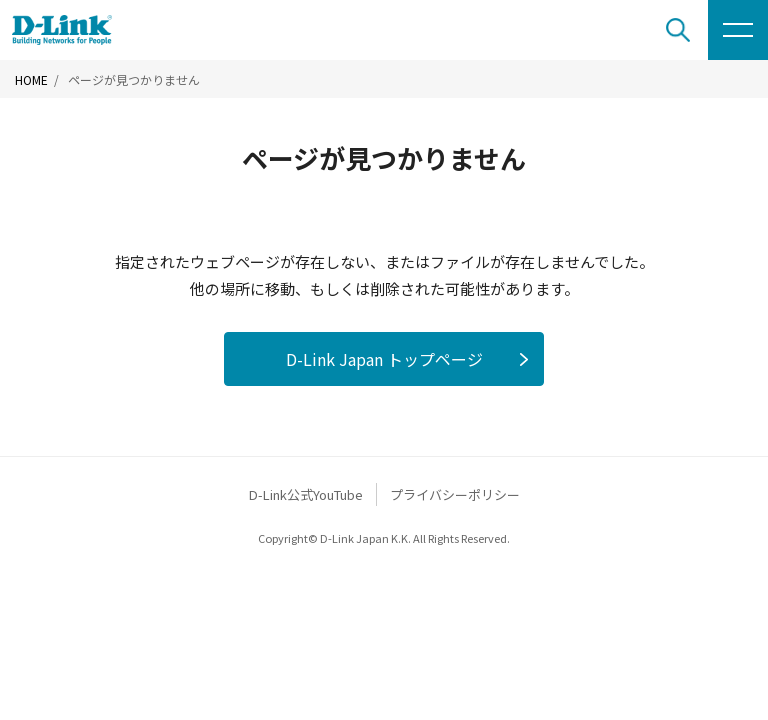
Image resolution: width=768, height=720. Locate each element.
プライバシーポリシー (455, 494)
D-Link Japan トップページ (384, 359)
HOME (31, 80)
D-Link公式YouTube (306, 494)
